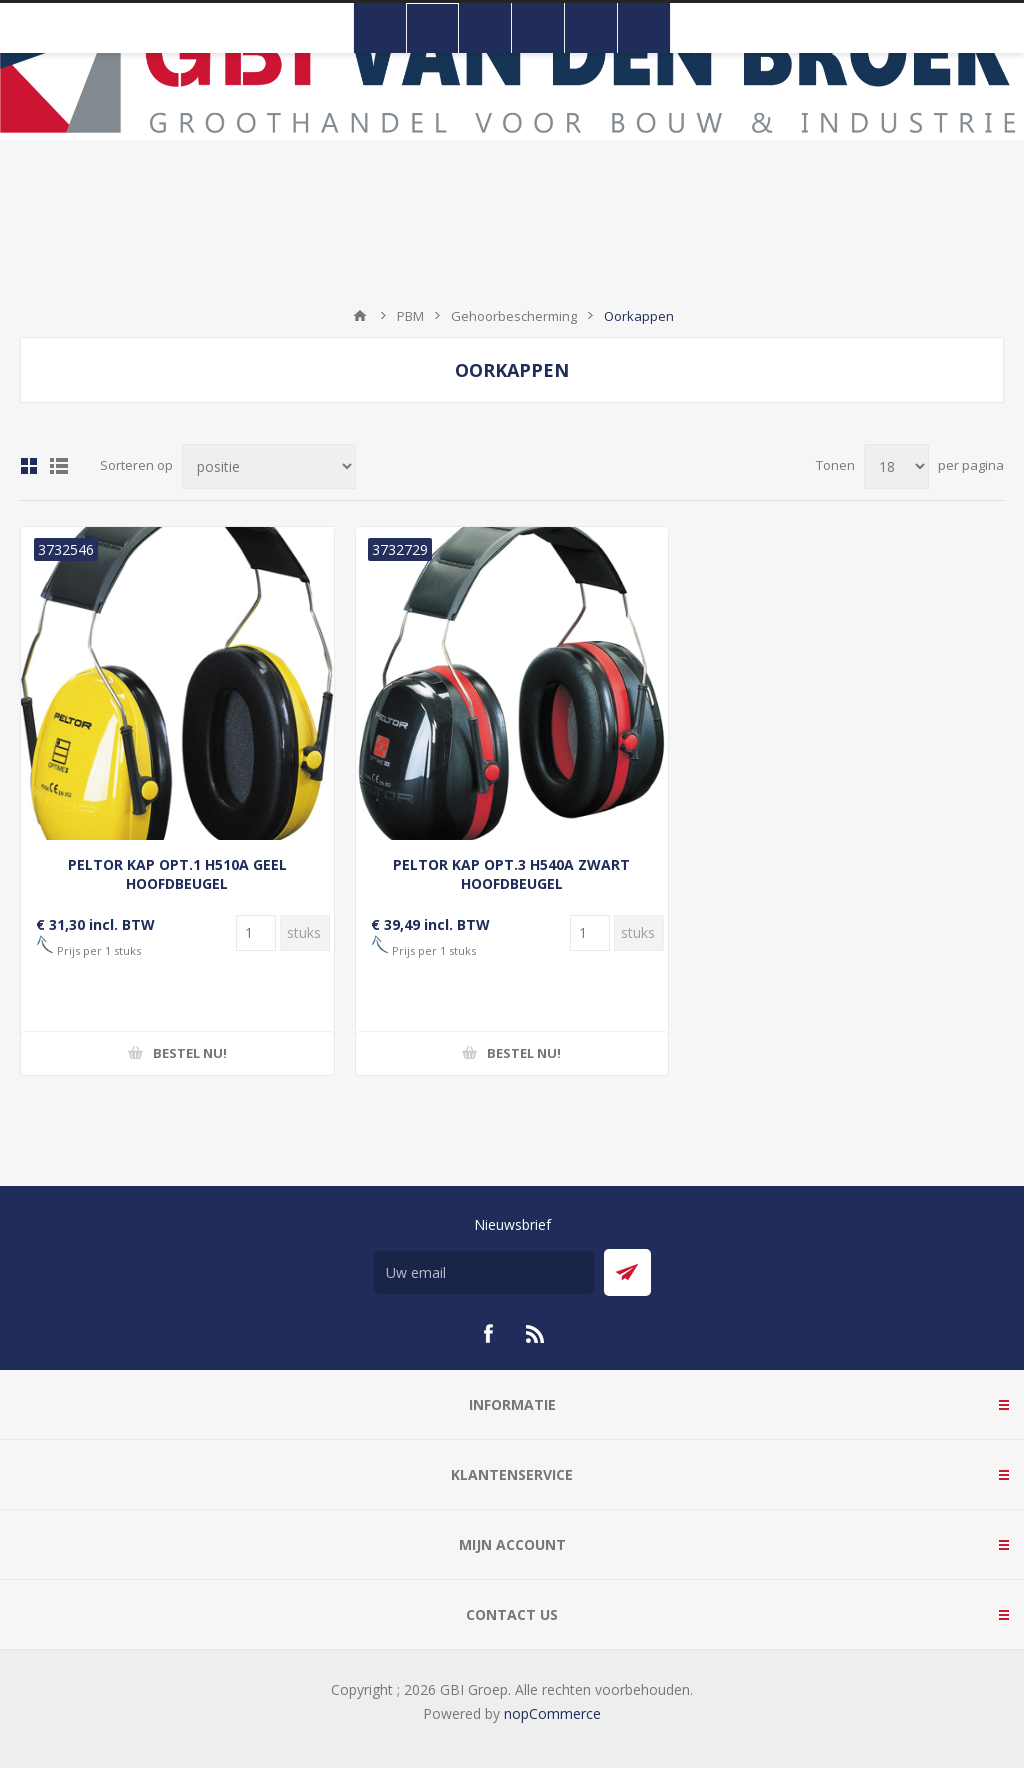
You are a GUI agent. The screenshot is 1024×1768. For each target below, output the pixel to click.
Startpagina (360, 316)
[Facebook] (488, 1334)
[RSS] (536, 1334)
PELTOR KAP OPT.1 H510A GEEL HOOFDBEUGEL (177, 874)
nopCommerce (552, 1713)
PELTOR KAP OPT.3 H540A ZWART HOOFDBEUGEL (511, 874)
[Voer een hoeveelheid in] (256, 933)
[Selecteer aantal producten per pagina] (896, 466)
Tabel (29, 466)
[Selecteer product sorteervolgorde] (269, 466)
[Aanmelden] (484, 1272)
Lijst (59, 466)
